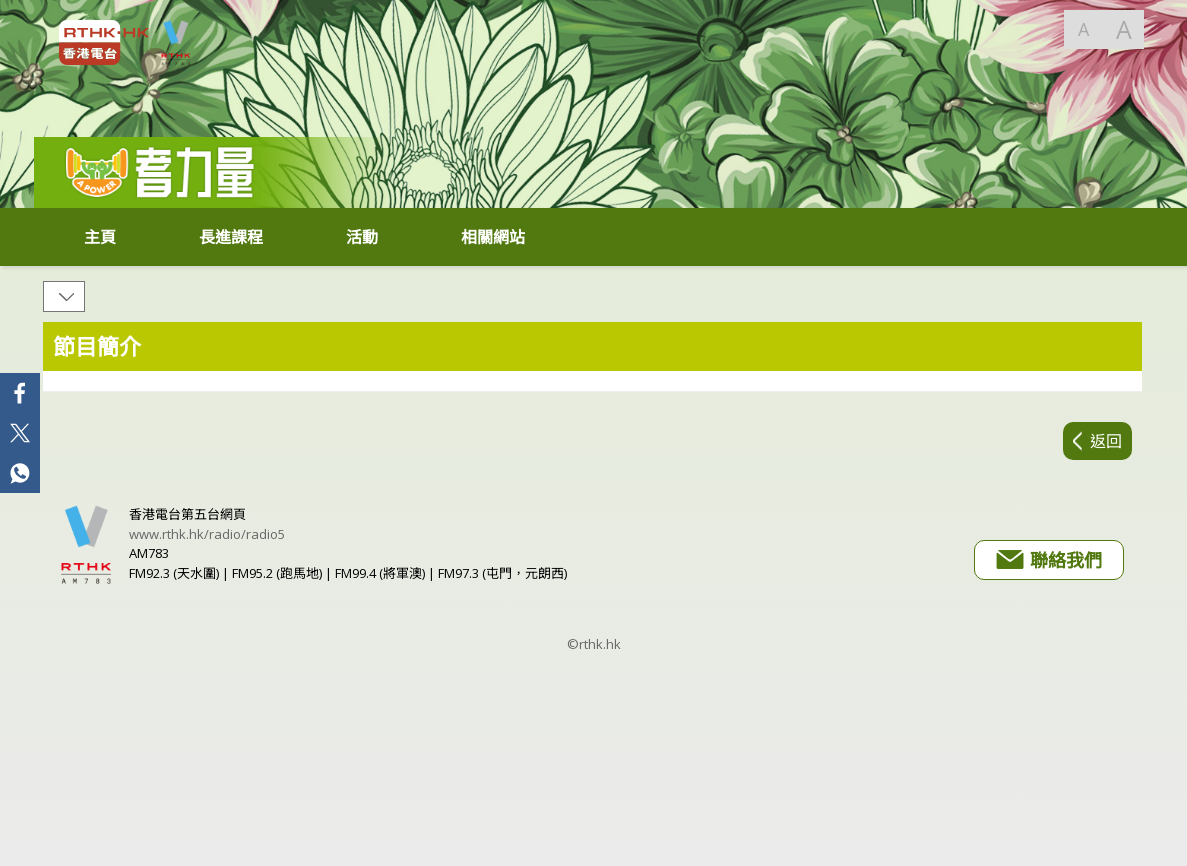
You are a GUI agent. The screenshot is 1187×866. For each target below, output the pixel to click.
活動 (362, 237)
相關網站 (493, 237)
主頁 (100, 237)
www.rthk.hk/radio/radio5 (207, 534)
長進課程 (231, 237)
